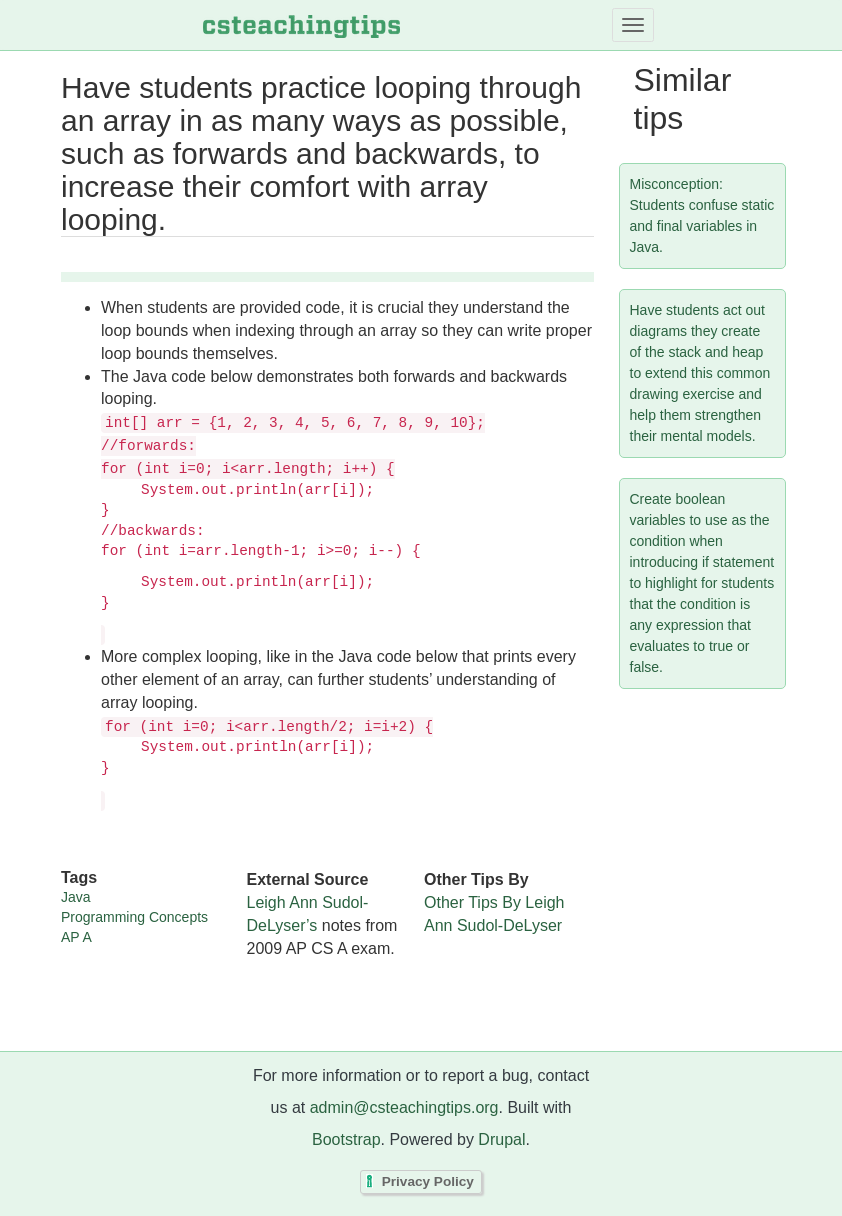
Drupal (501, 1139)
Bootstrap (346, 1139)
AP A (76, 937)
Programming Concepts (134, 917)
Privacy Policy (428, 1182)
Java (76, 897)
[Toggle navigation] (633, 25)
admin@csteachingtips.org (404, 1107)
